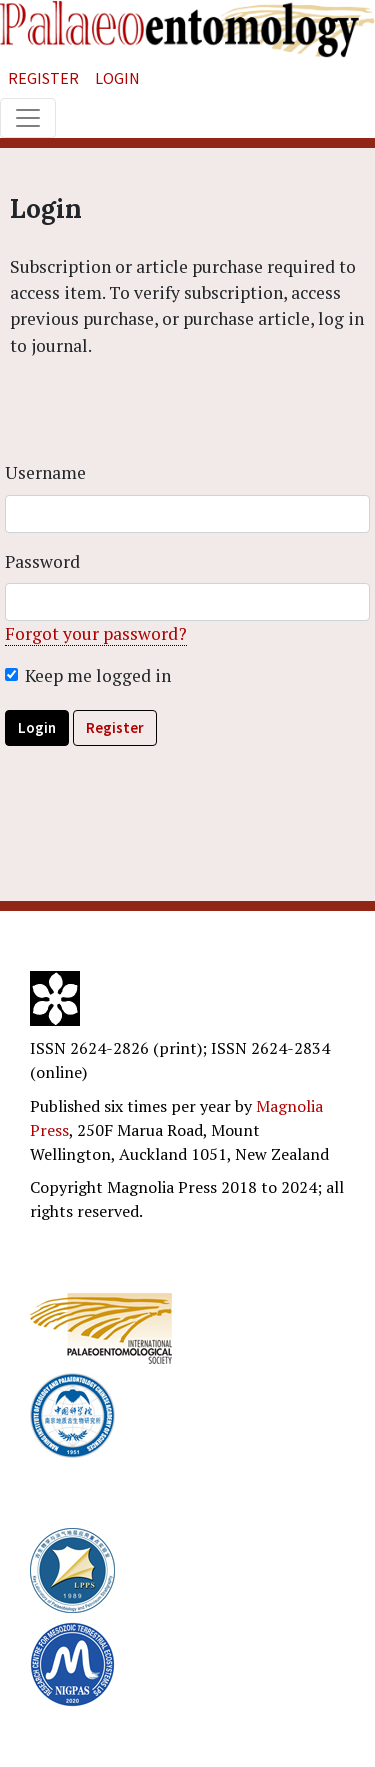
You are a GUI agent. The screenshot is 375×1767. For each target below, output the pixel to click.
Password (42, 561)
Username (45, 472)
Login (117, 78)
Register (43, 78)
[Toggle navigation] (28, 118)
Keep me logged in (98, 675)
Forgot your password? (96, 633)
